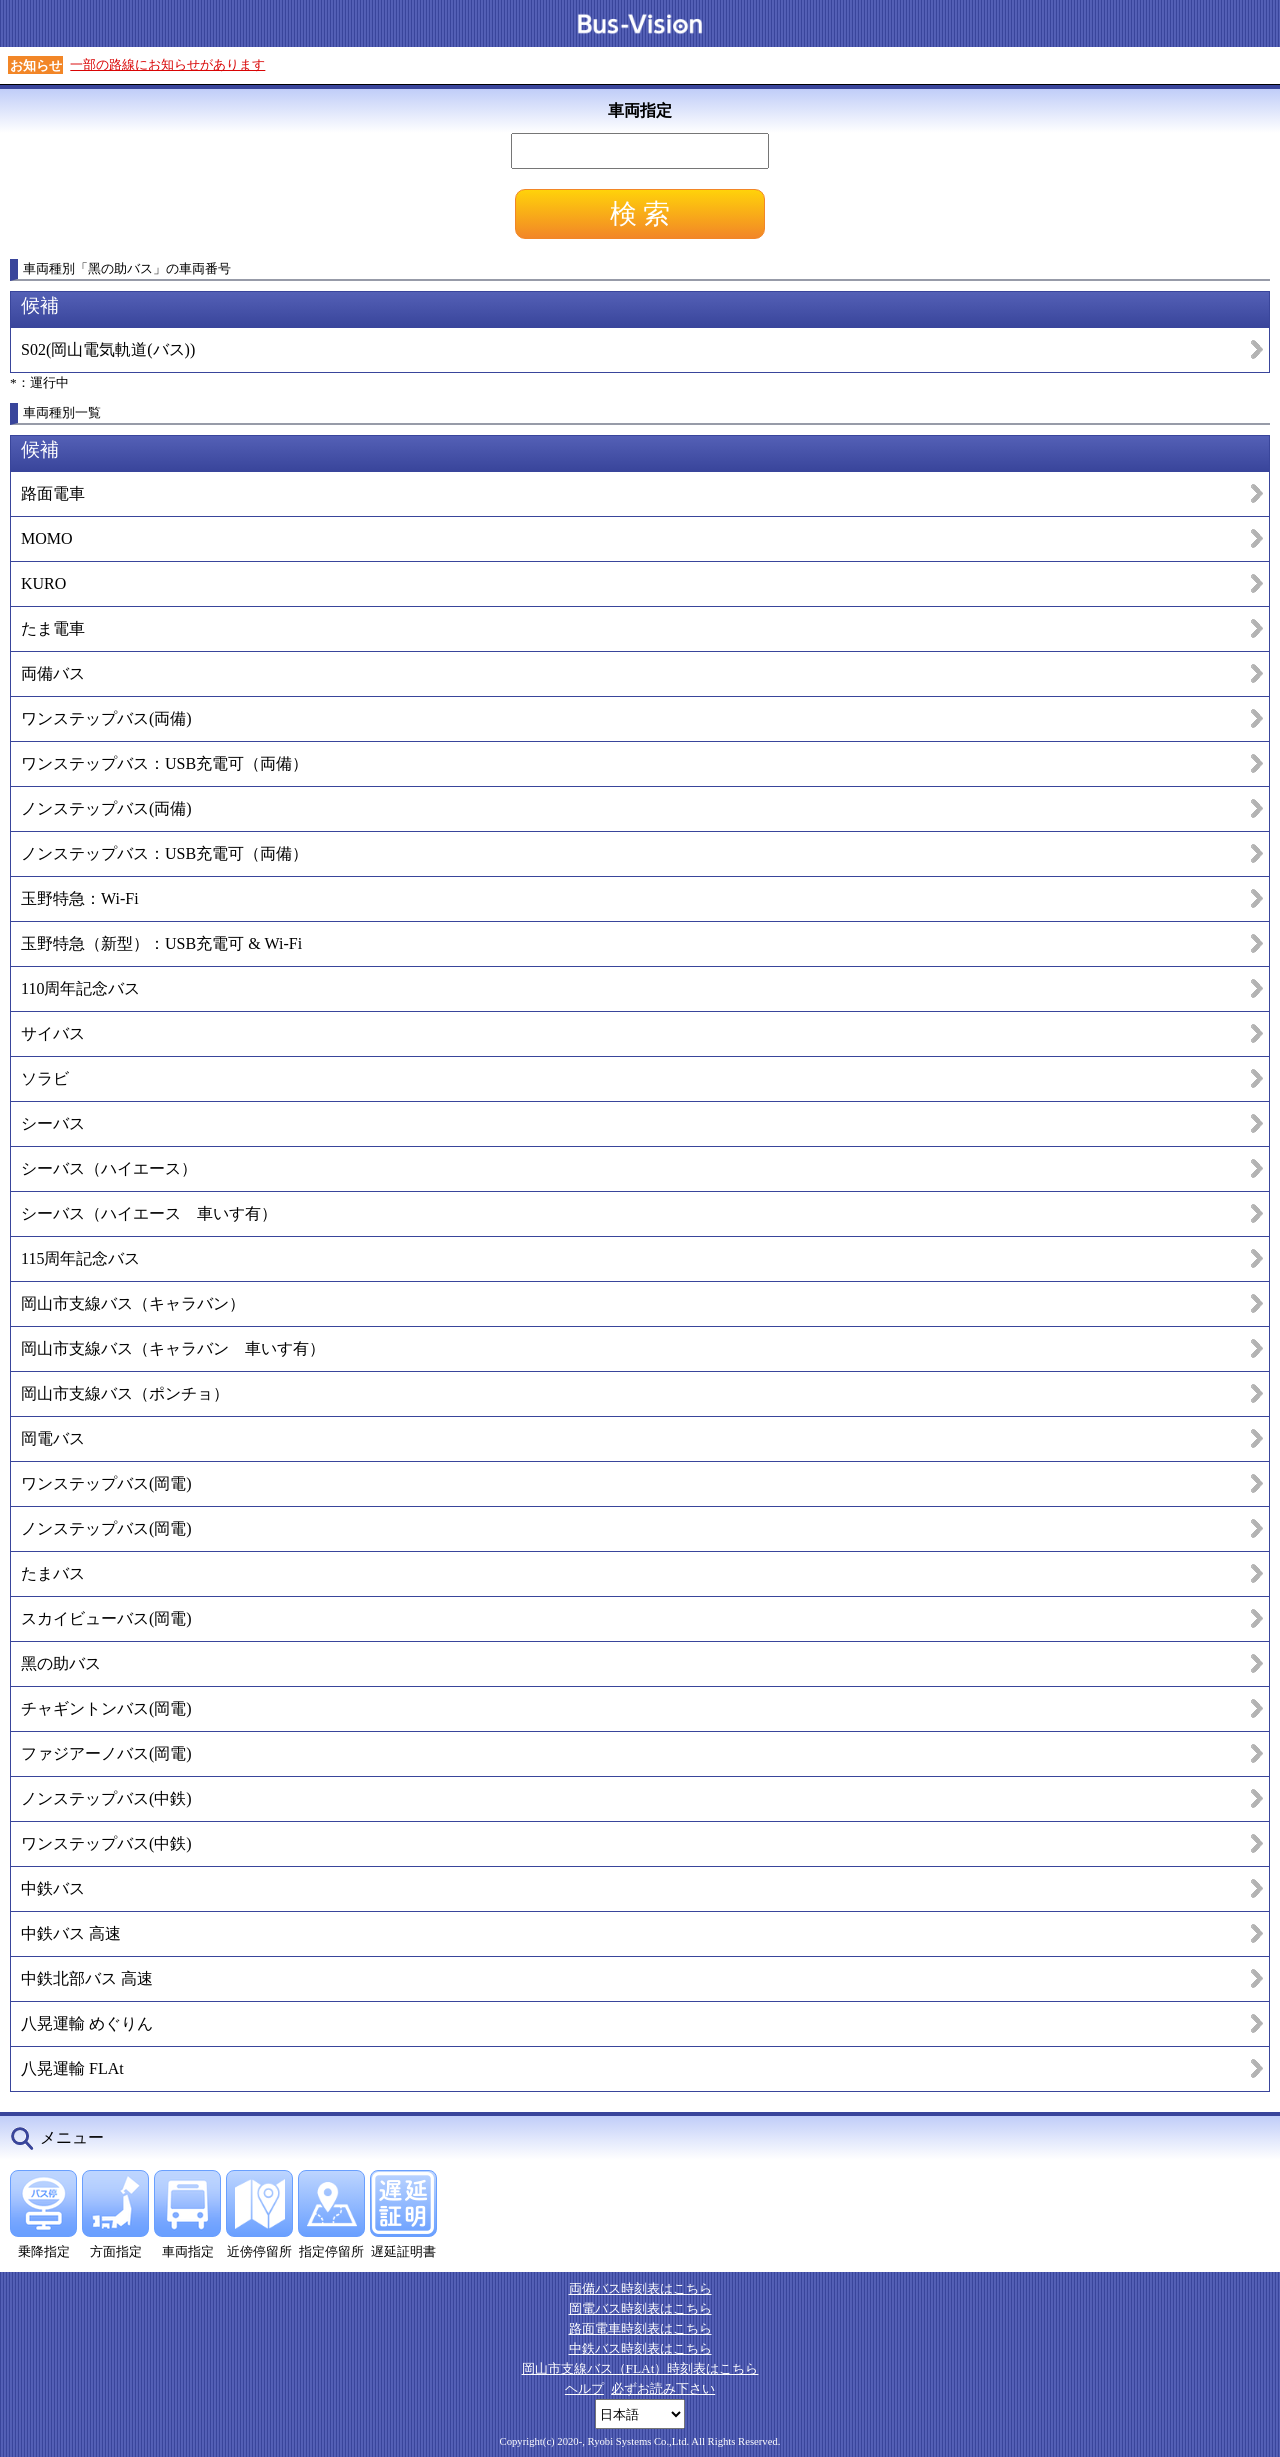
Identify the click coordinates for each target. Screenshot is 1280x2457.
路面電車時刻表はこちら (640, 2328)
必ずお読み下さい (663, 2388)
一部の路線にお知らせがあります (167, 64)
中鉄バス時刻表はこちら (640, 2348)
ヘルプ (584, 2388)
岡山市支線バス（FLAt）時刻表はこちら (640, 2368)
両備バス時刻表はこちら (640, 2288)
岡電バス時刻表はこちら (640, 2308)
